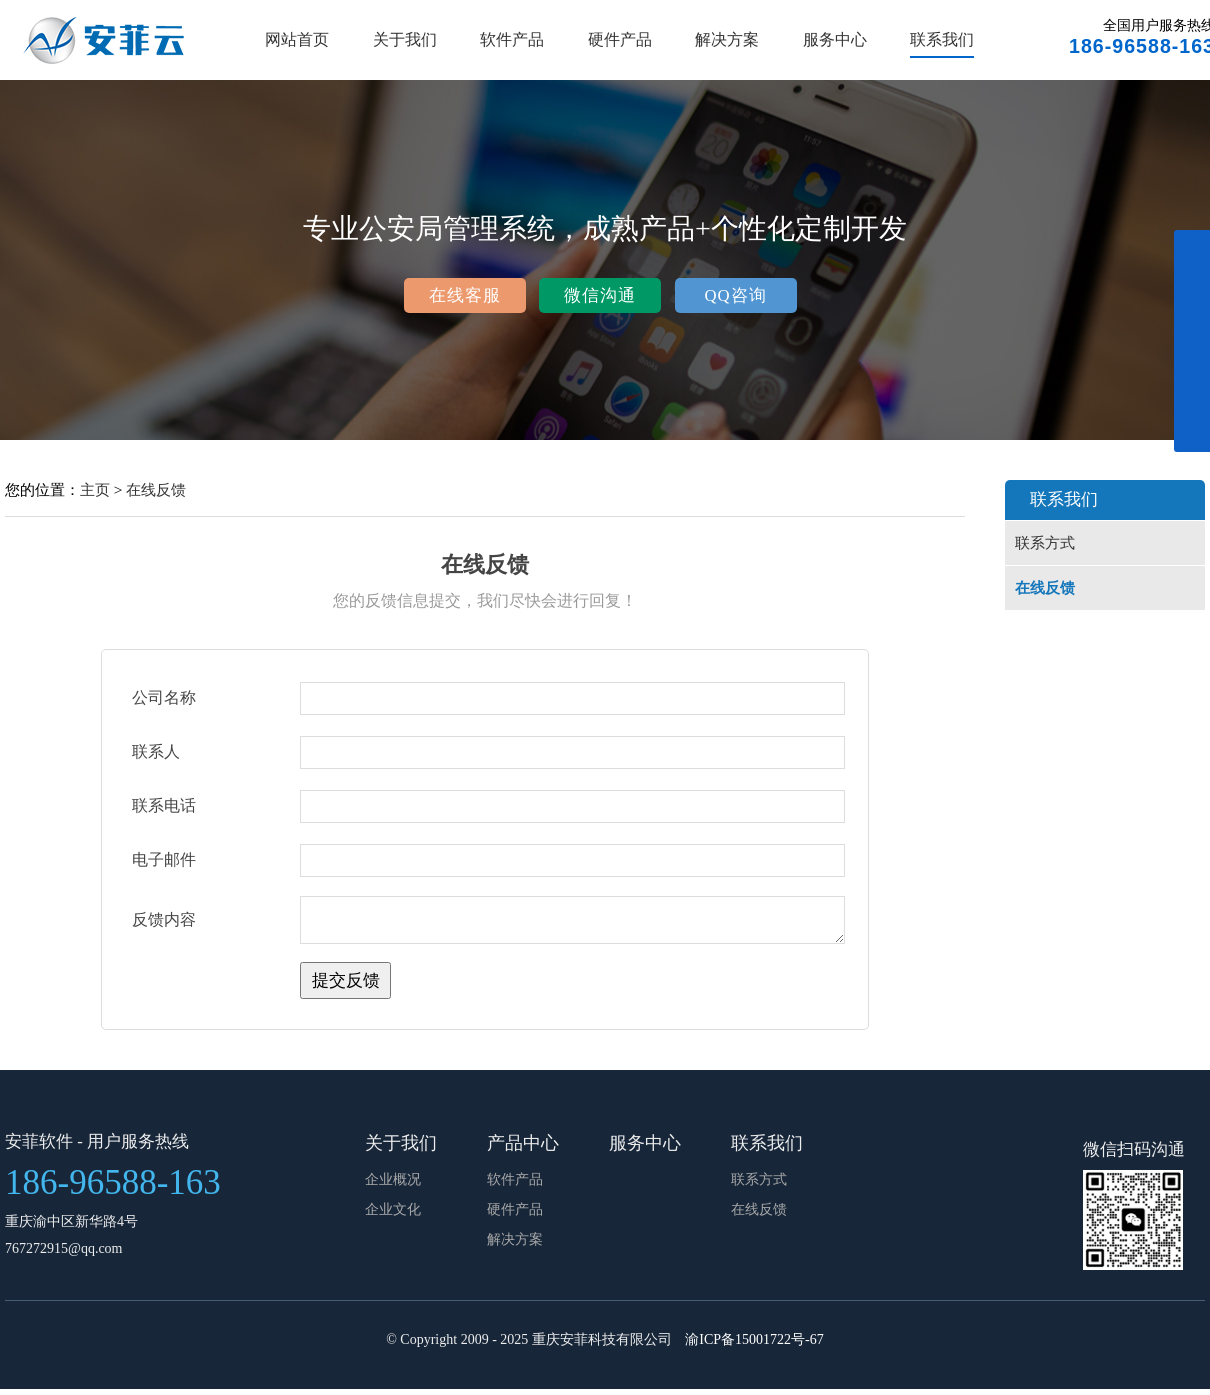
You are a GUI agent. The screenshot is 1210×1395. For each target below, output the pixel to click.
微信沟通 (600, 295)
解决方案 (727, 39)
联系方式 (1045, 543)
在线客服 (465, 295)
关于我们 (405, 39)
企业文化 (393, 1215)
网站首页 (297, 39)
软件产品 (512, 39)
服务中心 (835, 39)
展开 (1192, 352)
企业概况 (393, 1185)
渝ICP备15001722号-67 (754, 1345)
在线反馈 (156, 489)
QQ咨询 (735, 295)
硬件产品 (620, 39)
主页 (95, 489)
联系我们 (942, 39)
